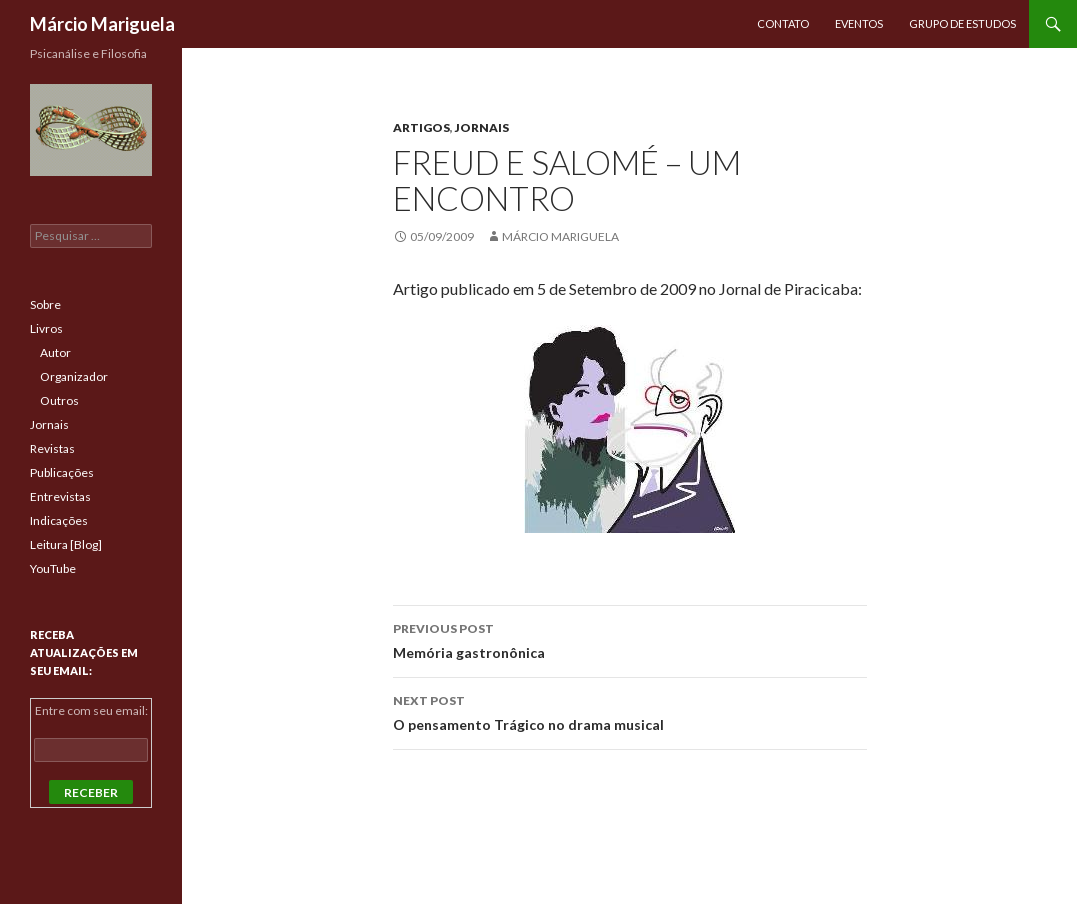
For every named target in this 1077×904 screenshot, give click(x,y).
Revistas (52, 448)
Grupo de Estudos (962, 23)
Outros (59, 400)
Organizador (74, 376)
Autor (55, 352)
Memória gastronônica (630, 639)
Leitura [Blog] (66, 544)
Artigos (421, 127)
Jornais (482, 127)
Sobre (45, 304)
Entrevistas (60, 496)
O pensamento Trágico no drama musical (630, 711)
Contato (783, 23)
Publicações (62, 472)
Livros (46, 328)
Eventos (859, 23)
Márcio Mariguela (102, 24)
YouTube (53, 568)
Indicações (59, 520)
